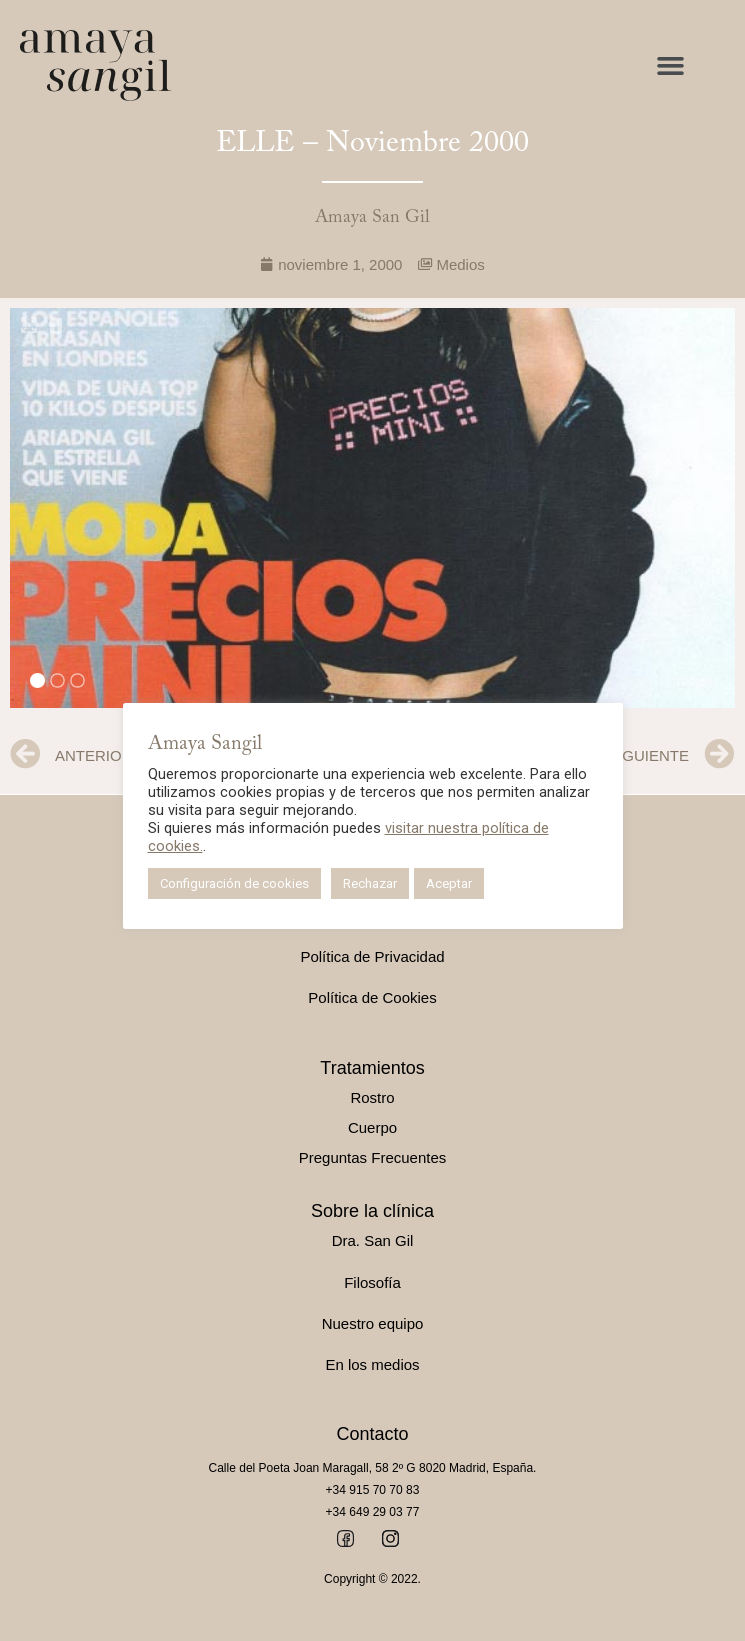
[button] (671, 66)
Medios (460, 264)
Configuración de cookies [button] (234, 883)
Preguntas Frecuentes (373, 1157)
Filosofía (372, 1282)
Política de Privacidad (372, 956)
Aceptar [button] (449, 883)
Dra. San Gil (373, 1240)
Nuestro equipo (373, 1323)
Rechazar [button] (370, 883)
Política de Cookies (372, 997)
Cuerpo (372, 1127)
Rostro (372, 1097)
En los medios (372, 1364)
